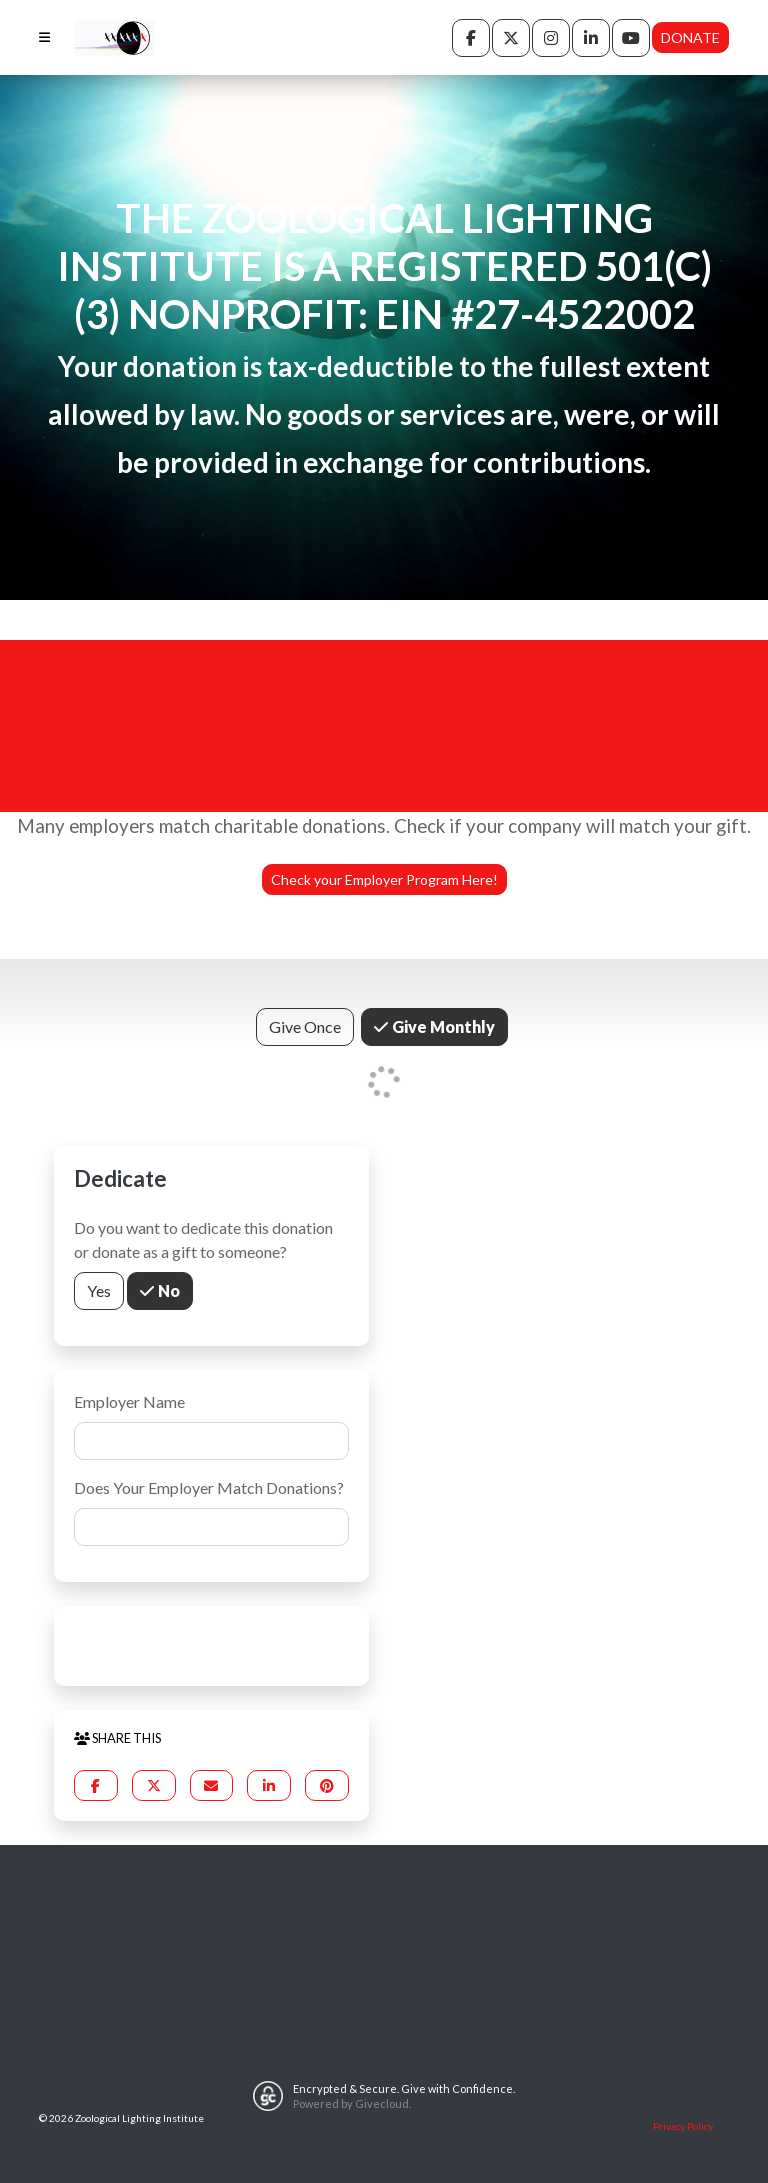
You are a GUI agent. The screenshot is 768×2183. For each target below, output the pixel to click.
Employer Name (129, 1401)
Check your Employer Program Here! (384, 879)
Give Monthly (442, 1025)
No (167, 1289)
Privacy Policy (683, 2126)
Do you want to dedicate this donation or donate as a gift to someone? (203, 1239)
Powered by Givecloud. (352, 2103)
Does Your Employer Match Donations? (209, 1487)
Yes (99, 1289)
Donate (690, 37)
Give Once (305, 1025)
